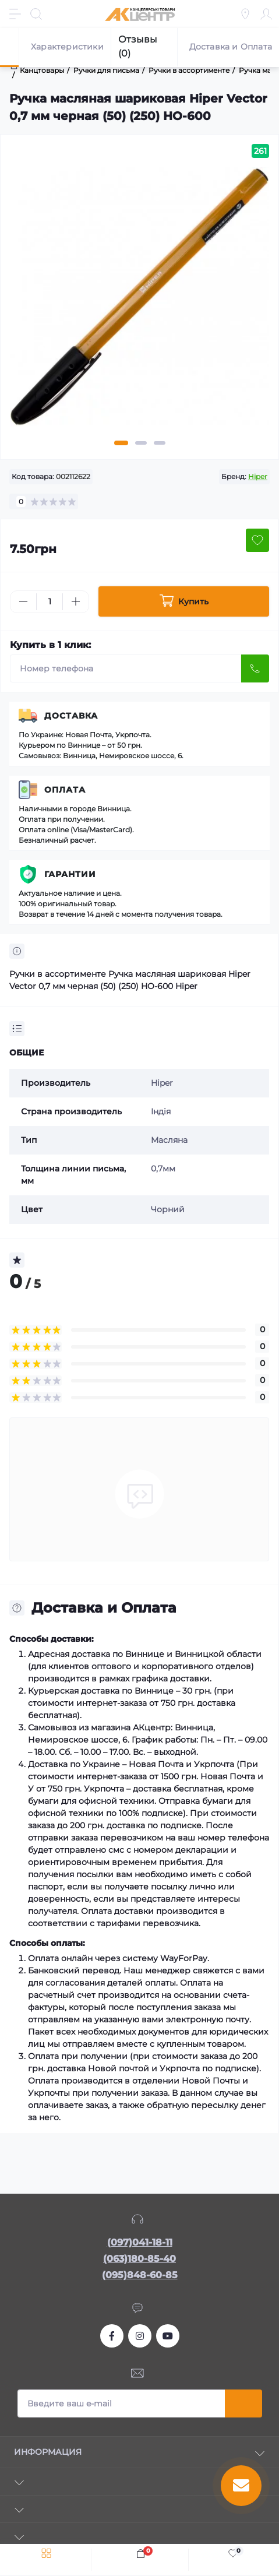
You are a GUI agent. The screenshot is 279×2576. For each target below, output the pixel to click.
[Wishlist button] (257, 540)
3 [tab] (159, 443)
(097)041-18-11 (139, 2242)
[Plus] (76, 601)
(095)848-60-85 (140, 2275)
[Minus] (23, 601)
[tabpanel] (139, 301)
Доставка (71, 715)
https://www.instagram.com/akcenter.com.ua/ (140, 2336)
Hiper (257, 476)
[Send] (255, 668)
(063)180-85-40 (139, 2258)
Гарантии (70, 874)
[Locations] (245, 14)
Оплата (65, 789)
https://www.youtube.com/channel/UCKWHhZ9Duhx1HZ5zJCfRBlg (168, 2336)
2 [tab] (141, 443)
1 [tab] (121, 443)
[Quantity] (49, 601)
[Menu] (15, 14)
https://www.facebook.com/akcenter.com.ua (112, 2336)
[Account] (266, 14)
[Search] (36, 14)
